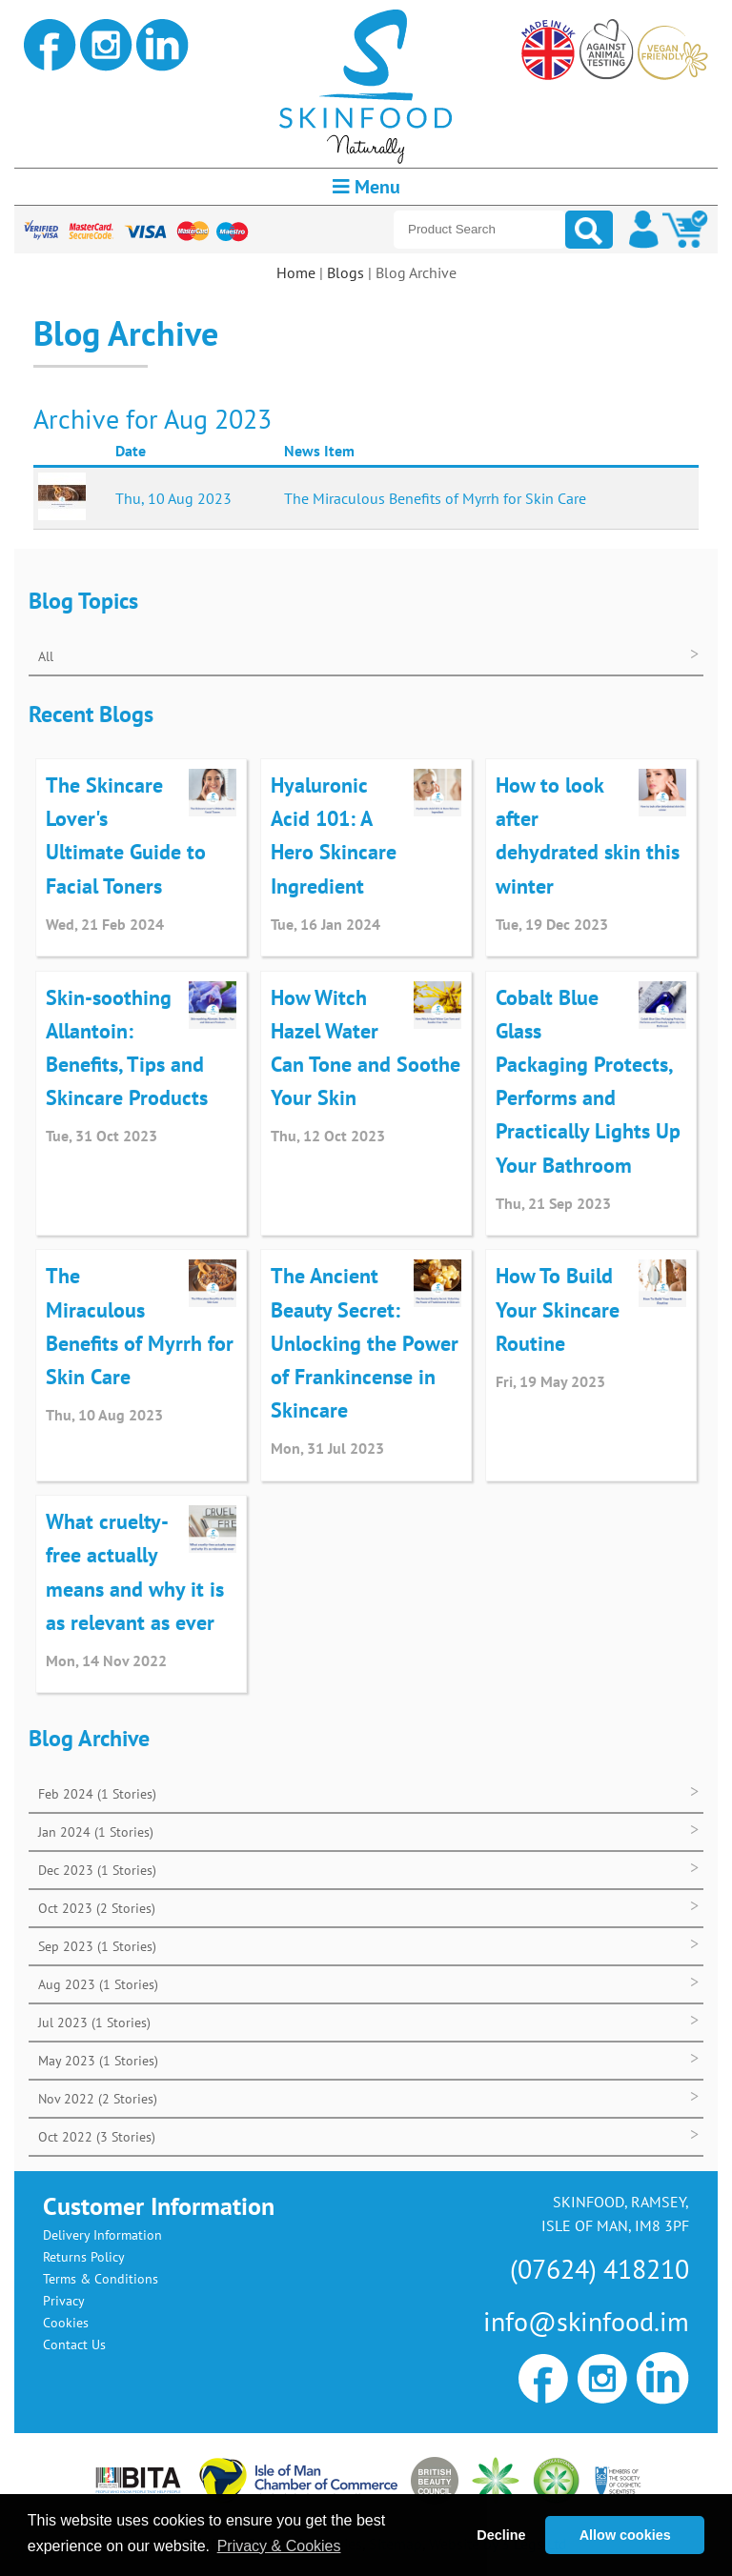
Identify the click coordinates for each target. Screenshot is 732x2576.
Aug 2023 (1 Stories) (98, 1984)
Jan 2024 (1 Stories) (95, 1832)
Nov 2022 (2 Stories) (97, 2098)
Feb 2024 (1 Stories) (97, 1793)
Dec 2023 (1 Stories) (97, 1870)
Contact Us (74, 2344)
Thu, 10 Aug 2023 (173, 498)
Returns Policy (84, 2256)
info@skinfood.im (586, 2321)
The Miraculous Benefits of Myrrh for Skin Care (435, 498)
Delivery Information (102, 2235)
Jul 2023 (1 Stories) (94, 2022)
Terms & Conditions (100, 2278)
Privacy (64, 2300)
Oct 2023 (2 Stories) (96, 1908)
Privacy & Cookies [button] (279, 2546)
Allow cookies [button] (625, 2535)
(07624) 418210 (599, 2268)
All (45, 656)
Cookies (66, 2322)
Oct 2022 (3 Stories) (96, 2136)
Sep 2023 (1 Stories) (97, 1946)
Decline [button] (501, 2535)
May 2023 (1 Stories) (98, 2060)
